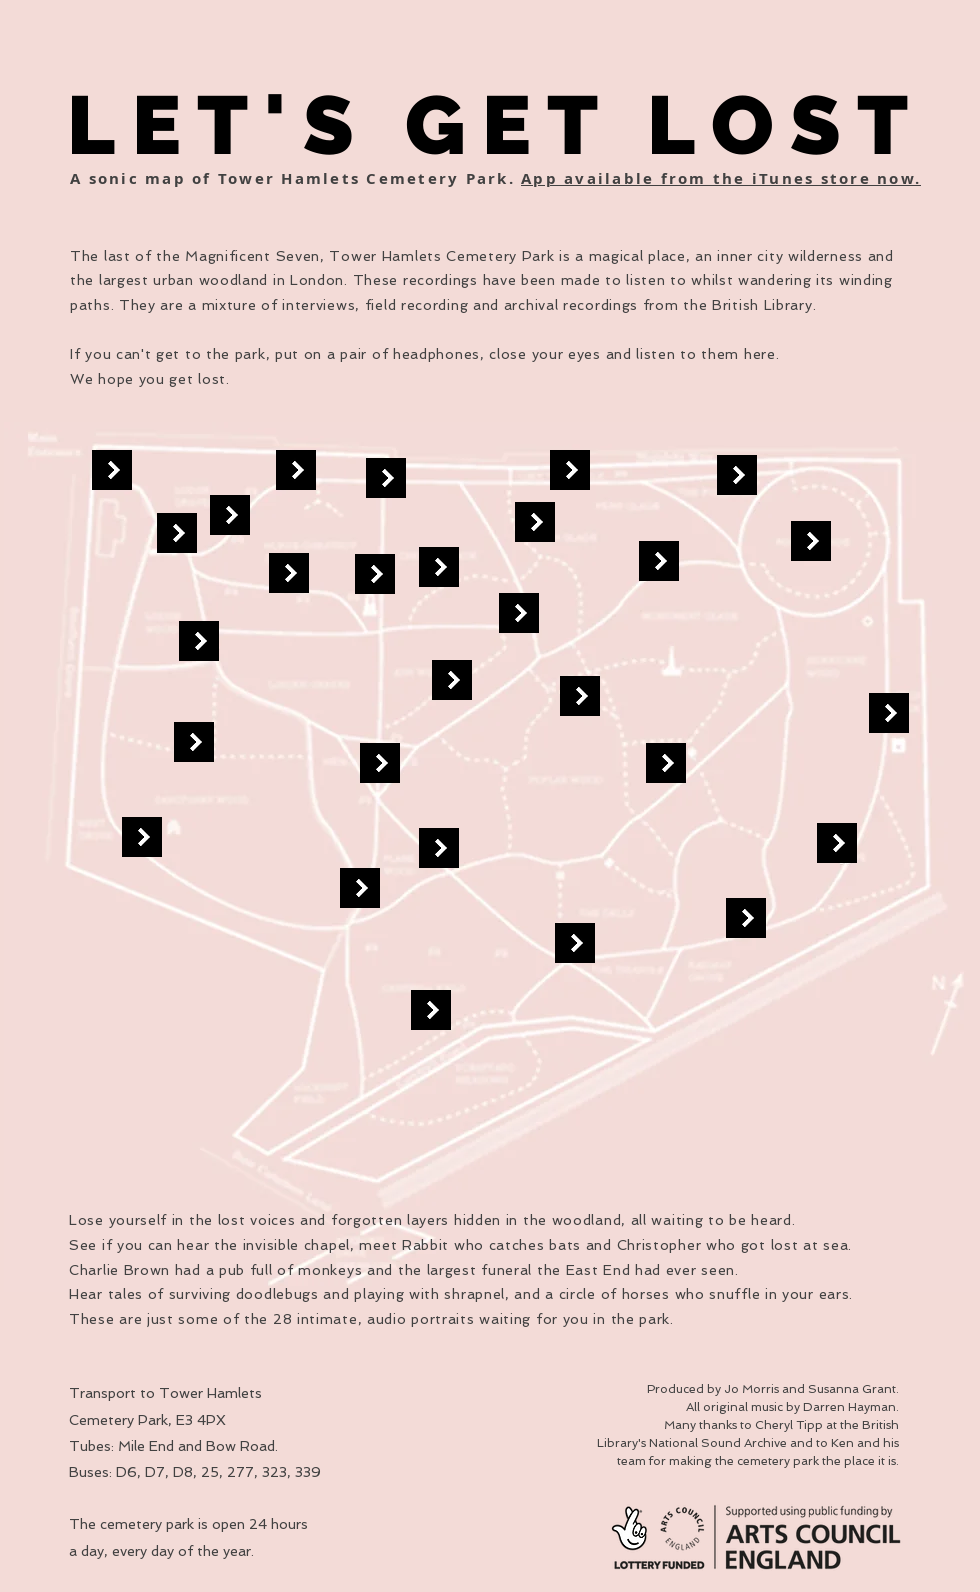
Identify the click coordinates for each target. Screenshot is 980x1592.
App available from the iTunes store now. (721, 178)
